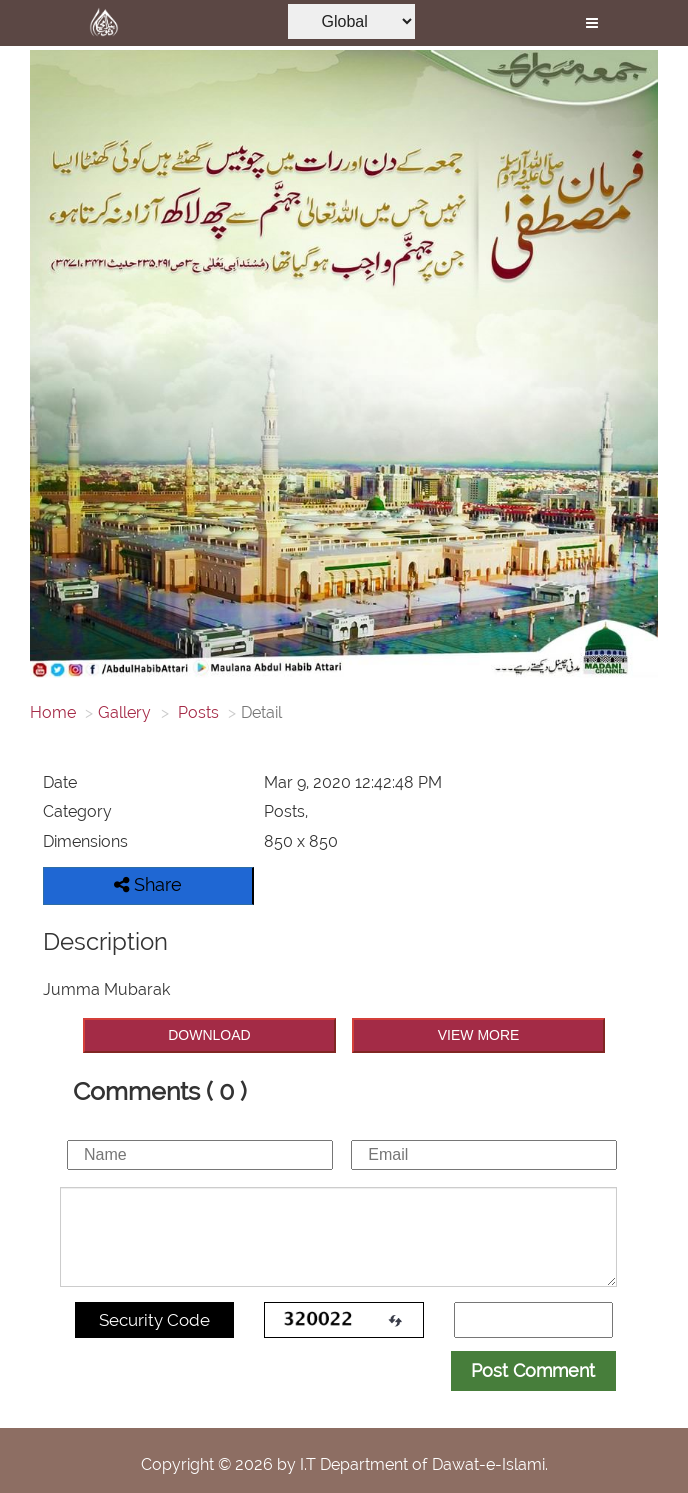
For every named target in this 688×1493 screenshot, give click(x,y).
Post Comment (533, 1370)
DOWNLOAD (209, 1035)
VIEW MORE (479, 1035)
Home (53, 712)
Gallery (124, 712)
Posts (196, 712)
